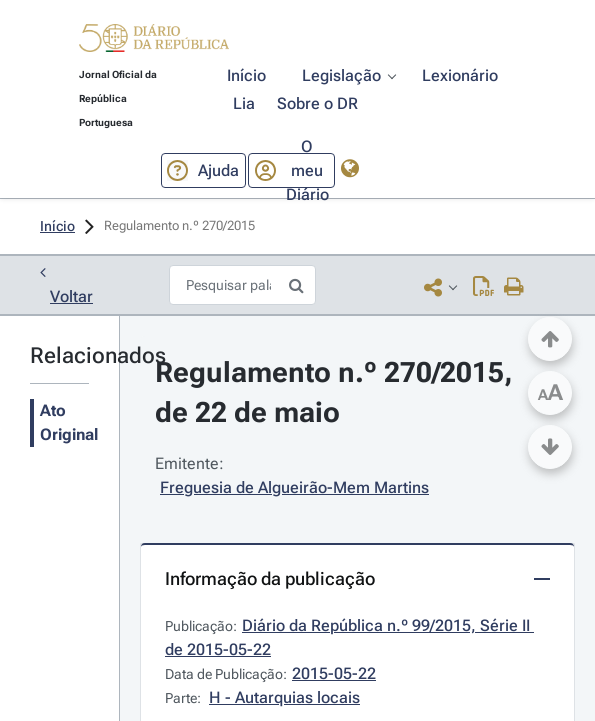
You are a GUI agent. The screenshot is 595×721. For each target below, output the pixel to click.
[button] (154, 41)
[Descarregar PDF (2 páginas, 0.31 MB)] (483, 286)
